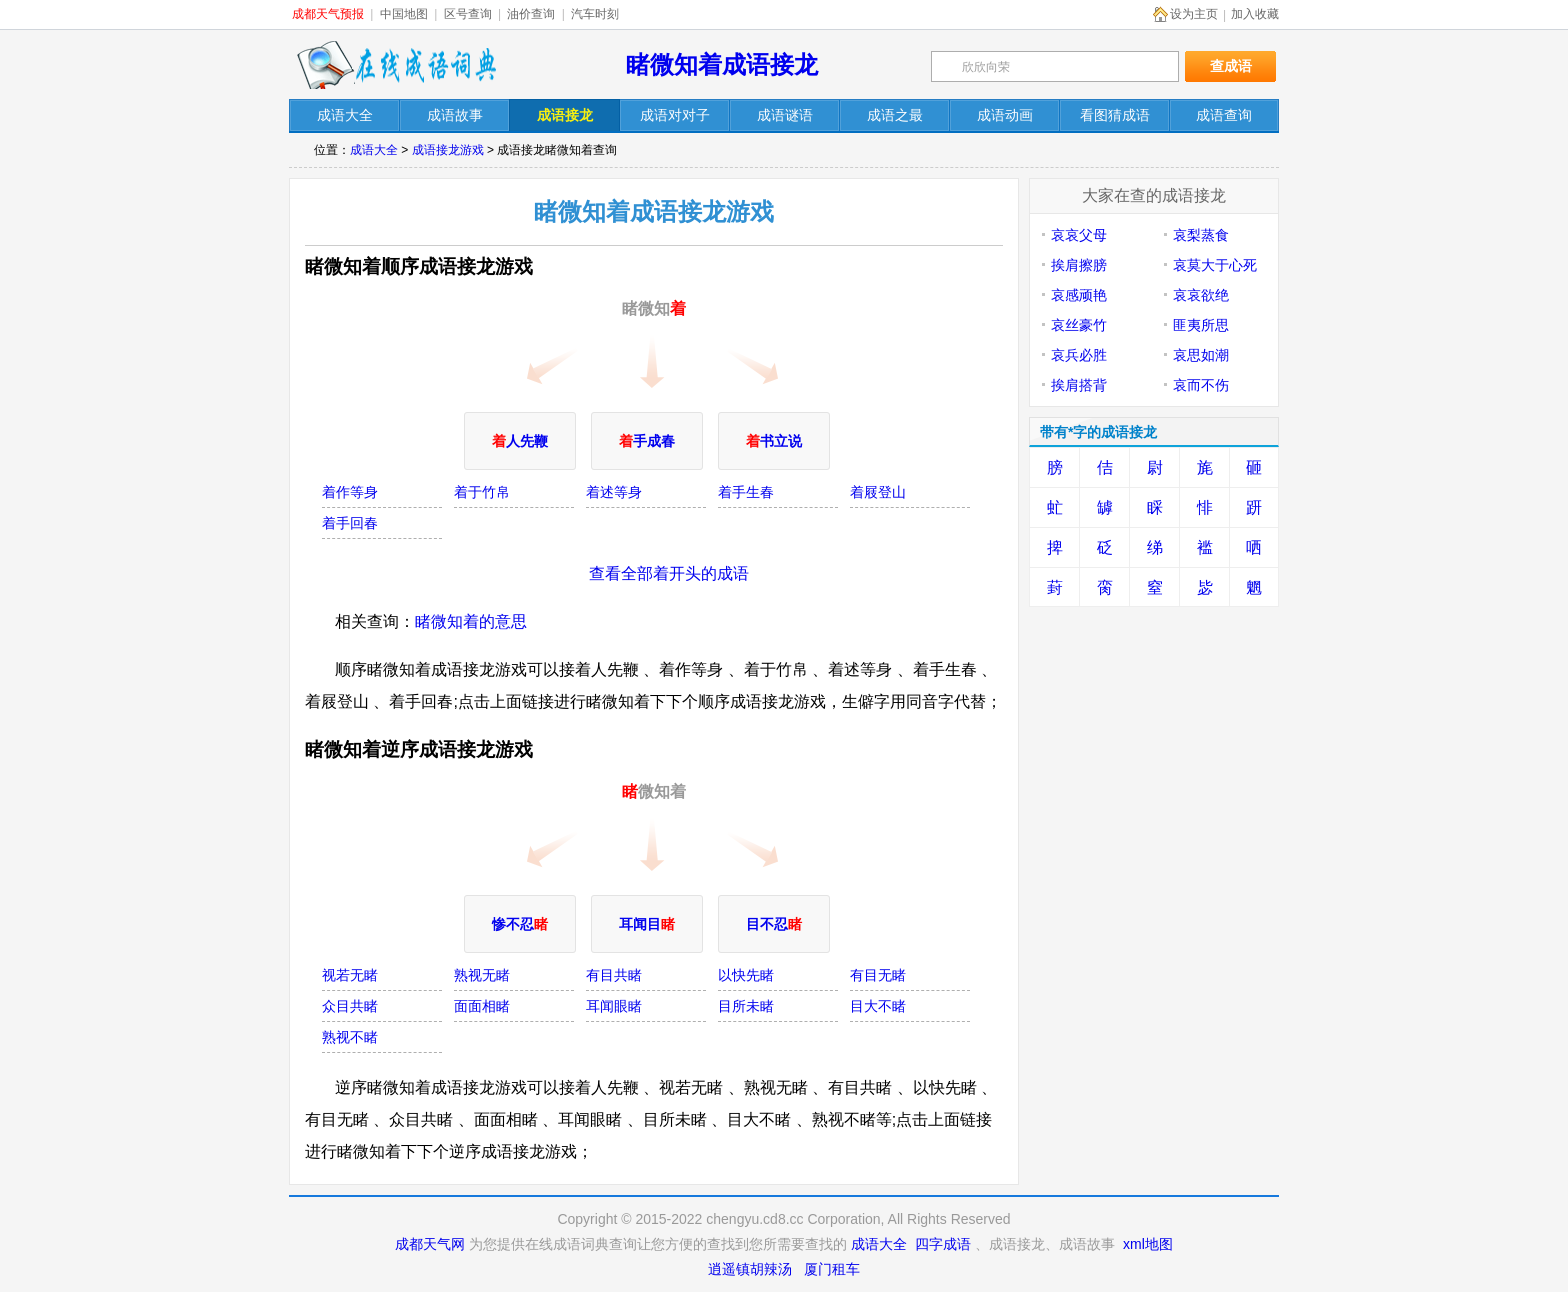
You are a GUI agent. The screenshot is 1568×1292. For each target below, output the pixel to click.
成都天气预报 (328, 14)
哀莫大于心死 (1215, 265)
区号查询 (468, 14)
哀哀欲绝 (1201, 295)
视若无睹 (350, 975)
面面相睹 (482, 1006)
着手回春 (350, 523)
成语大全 (374, 150)
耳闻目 (647, 924)
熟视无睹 (482, 975)
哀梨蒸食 (1201, 235)
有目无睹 (878, 975)
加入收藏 (1255, 14)
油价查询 (531, 14)
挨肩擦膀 (1079, 265)
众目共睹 (350, 1006)
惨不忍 (520, 924)
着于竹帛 (482, 492)
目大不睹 (878, 1006)
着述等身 (614, 492)
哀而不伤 (1201, 385)
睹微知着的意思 (471, 621)
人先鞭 (520, 441)
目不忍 (774, 924)
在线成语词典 (396, 65)
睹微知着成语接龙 (722, 64)
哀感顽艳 (1079, 295)
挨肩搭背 (1079, 385)
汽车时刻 (595, 14)
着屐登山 (878, 492)
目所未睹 (746, 1006)
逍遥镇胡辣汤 (750, 1269)
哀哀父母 (1079, 235)
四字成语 (943, 1244)
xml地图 (1148, 1244)
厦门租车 (832, 1269)
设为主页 (1194, 14)
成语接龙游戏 (448, 150)
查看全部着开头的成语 (669, 573)
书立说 (774, 441)
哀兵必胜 (1079, 355)
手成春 (647, 441)
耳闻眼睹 (614, 1006)
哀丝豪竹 (1079, 325)
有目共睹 (614, 975)
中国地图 (404, 14)
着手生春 (746, 492)
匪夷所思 (1201, 325)
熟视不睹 (350, 1037)
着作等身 (350, 492)
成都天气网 (430, 1244)
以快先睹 (746, 975)
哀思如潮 (1201, 355)
